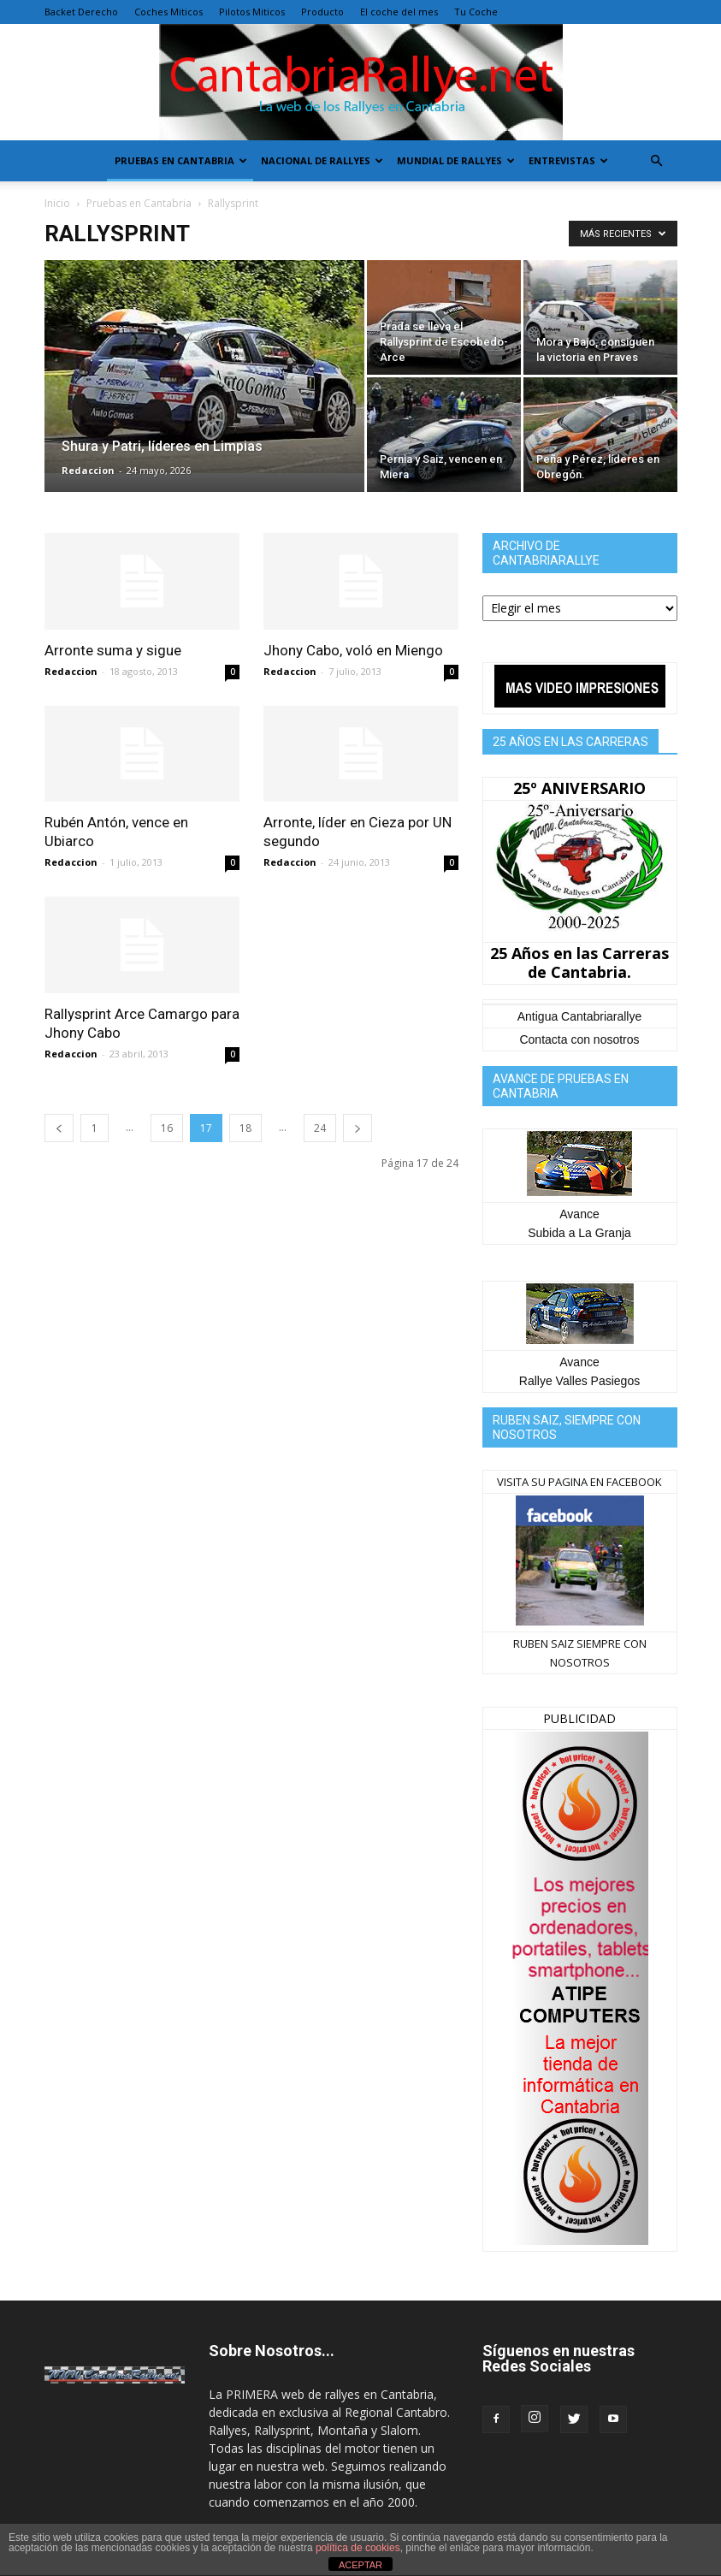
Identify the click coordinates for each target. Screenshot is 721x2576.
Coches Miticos (168, 11)
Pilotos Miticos (252, 11)
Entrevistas (568, 160)
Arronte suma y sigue (112, 650)
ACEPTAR (360, 2565)
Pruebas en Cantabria (181, 160)
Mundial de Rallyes (456, 160)
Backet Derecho (81, 11)
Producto (322, 11)
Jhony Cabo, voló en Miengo (353, 650)
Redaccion (88, 470)
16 (167, 1128)
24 (320, 1128)
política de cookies (358, 2548)
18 (245, 1128)
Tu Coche (476, 11)
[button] (656, 160)
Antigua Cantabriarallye (579, 1016)
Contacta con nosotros (579, 1039)
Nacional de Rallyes (322, 160)
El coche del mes (399, 11)
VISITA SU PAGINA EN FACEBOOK (579, 1481)
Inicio (57, 203)
